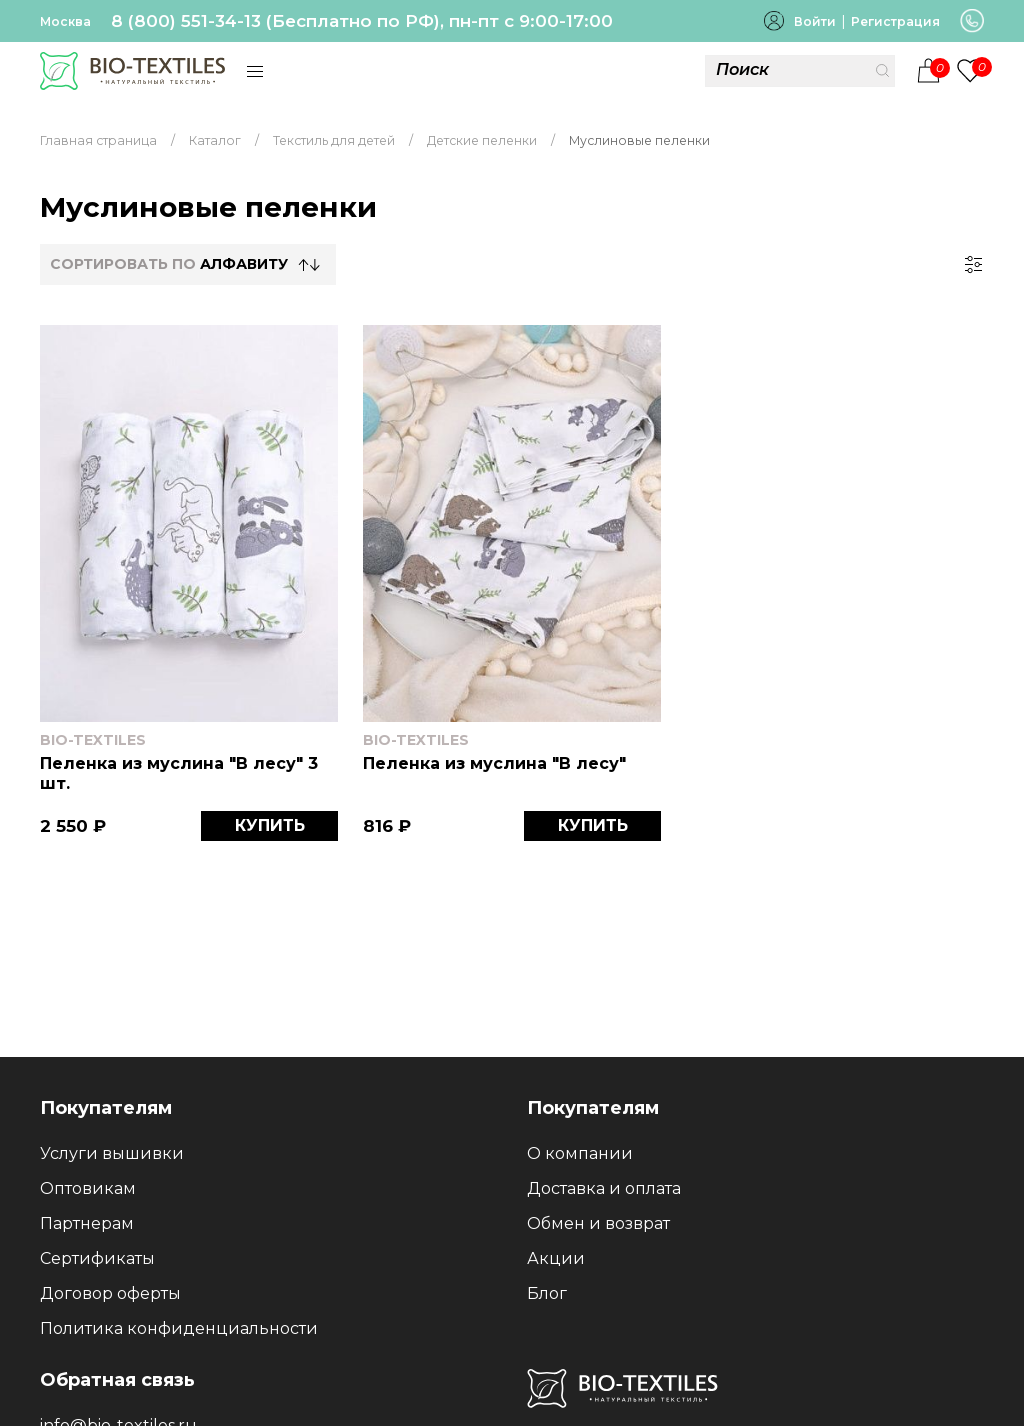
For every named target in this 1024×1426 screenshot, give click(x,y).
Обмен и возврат (598, 1223)
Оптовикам (88, 1188)
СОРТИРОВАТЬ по (169, 264)
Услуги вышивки (112, 1153)
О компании (580, 1153)
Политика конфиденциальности (179, 1328)
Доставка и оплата (604, 1188)
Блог (547, 1293)
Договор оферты (110, 1293)
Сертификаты (97, 1258)
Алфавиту (244, 264)
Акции (556, 1258)
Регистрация (895, 21)
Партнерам (87, 1223)
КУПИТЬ (270, 825)
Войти (815, 21)
